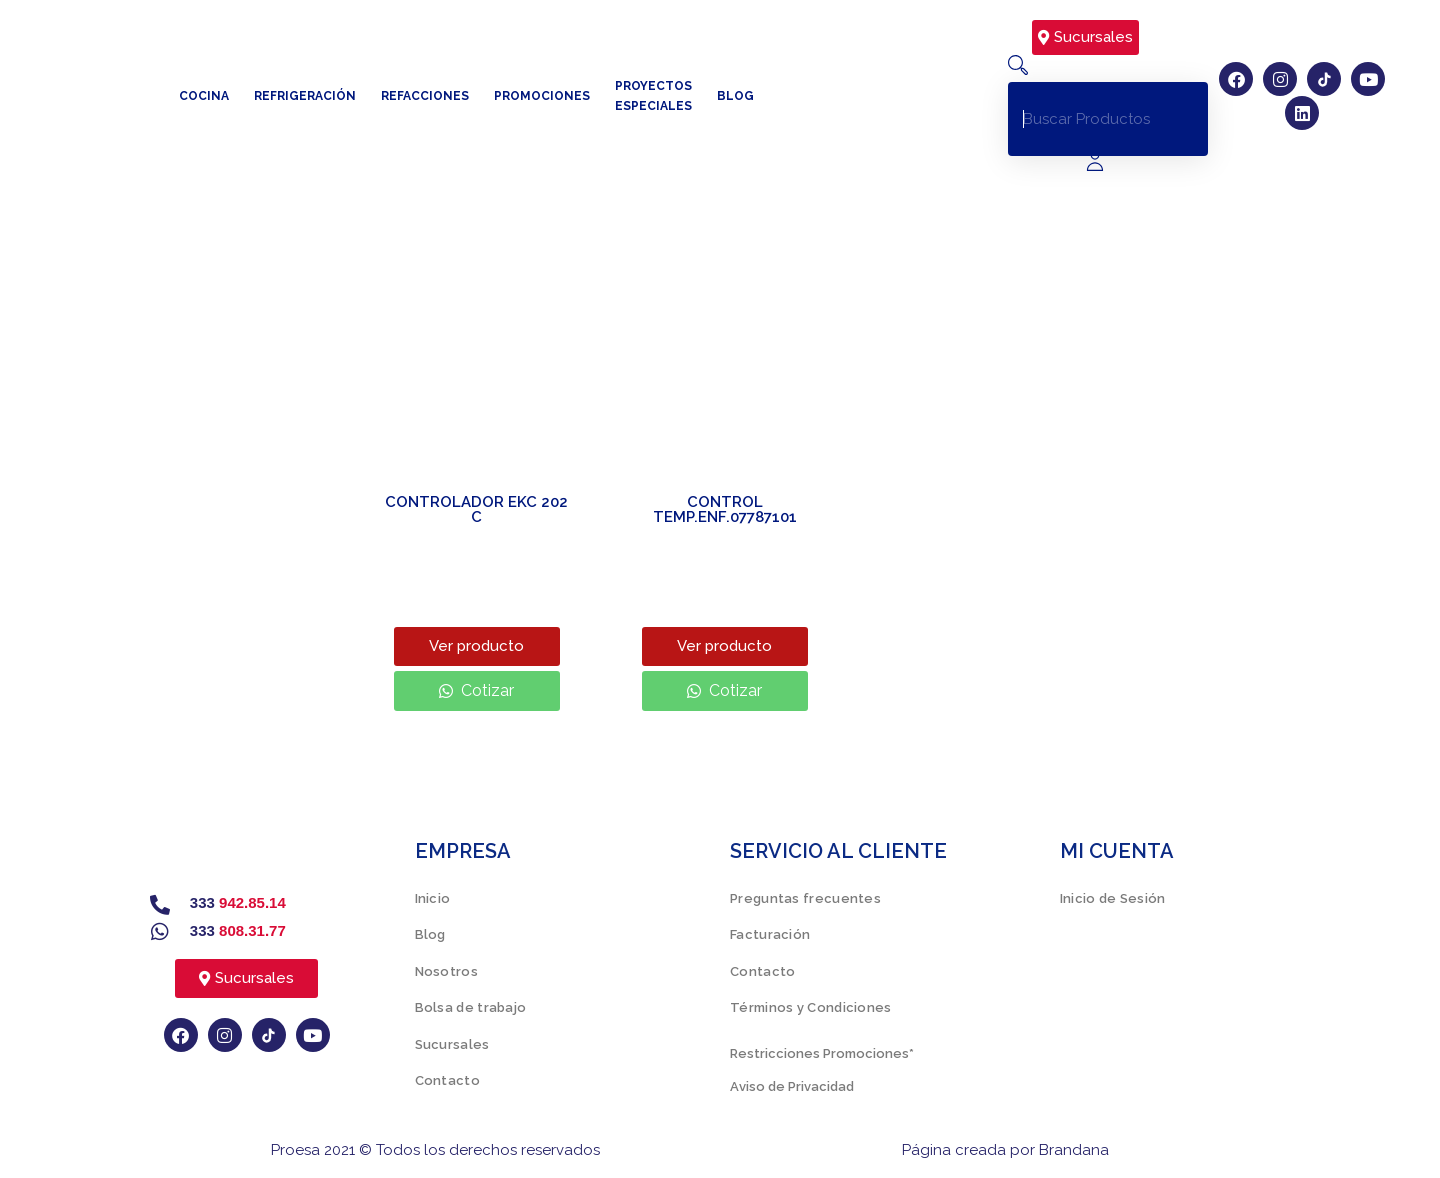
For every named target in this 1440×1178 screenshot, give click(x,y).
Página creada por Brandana (1005, 1150)
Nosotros (446, 971)
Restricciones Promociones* (822, 1053)
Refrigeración (305, 96)
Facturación (770, 934)
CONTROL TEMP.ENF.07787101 (725, 509)
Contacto (447, 1080)
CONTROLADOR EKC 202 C (476, 509)
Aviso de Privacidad (792, 1086)
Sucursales (452, 1044)
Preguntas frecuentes (805, 898)
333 (238, 902)
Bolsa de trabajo (471, 1007)
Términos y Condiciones (811, 1007)
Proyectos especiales (653, 96)
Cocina (204, 96)
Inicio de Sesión (1113, 898)
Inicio (433, 898)
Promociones (542, 96)
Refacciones (425, 96)
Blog (735, 96)
